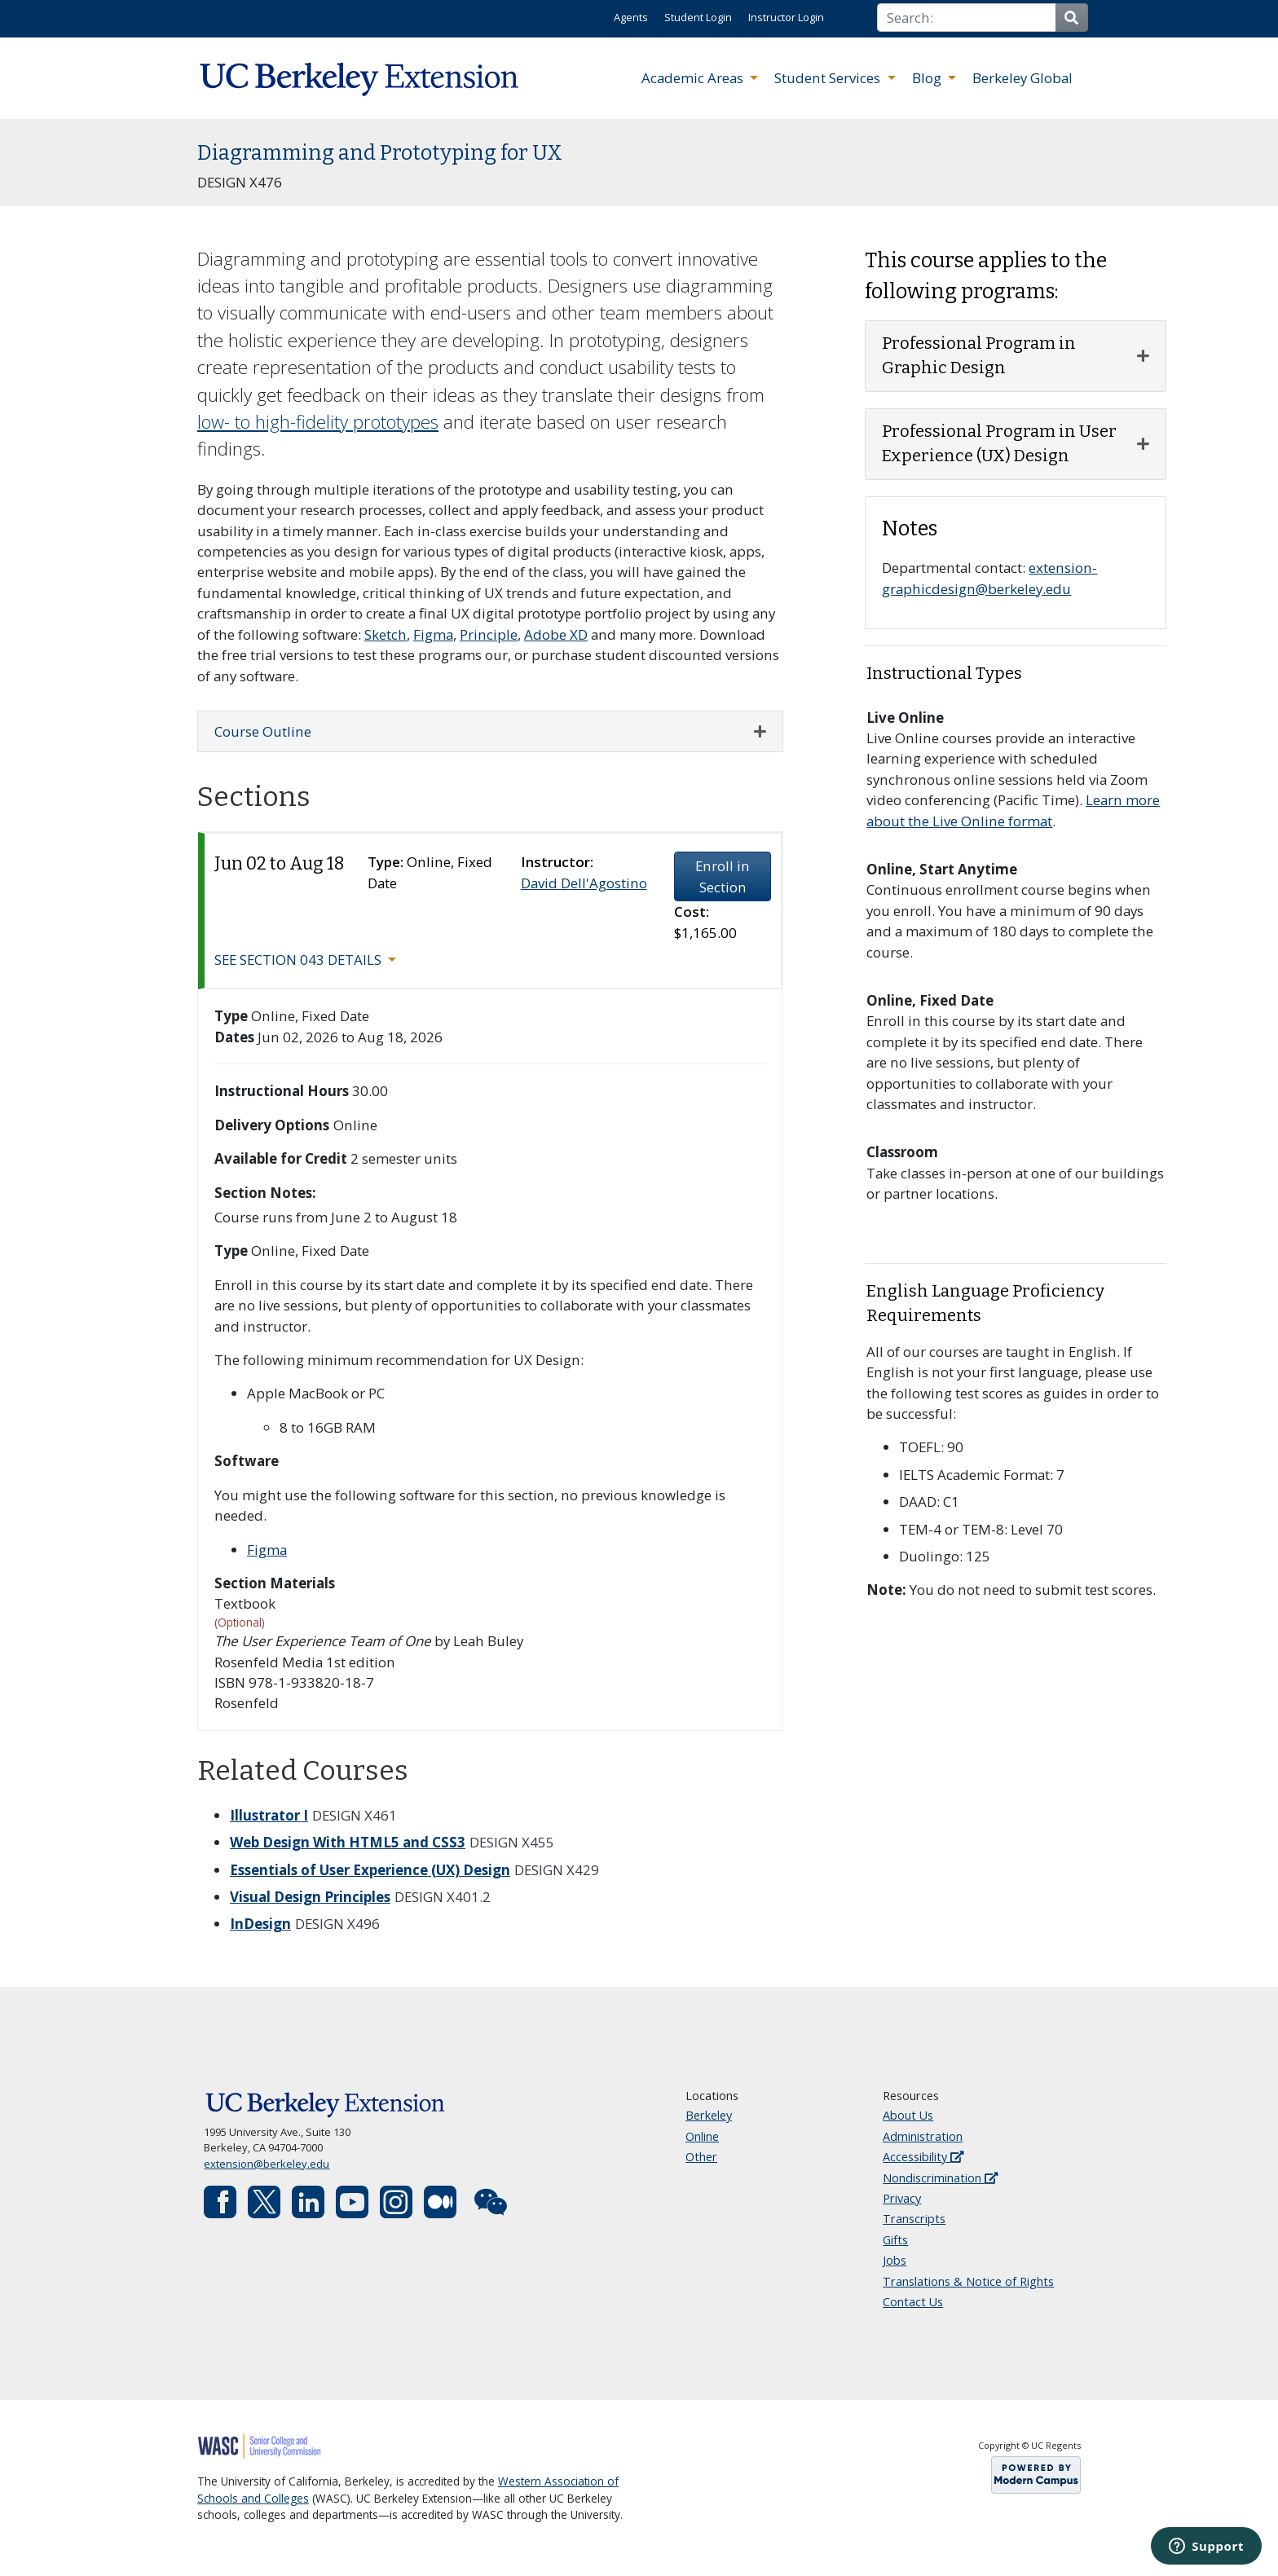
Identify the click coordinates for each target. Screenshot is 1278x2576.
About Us (908, 2115)
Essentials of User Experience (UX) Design (370, 1869)
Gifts (895, 2240)
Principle (489, 634)
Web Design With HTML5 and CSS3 (347, 1842)
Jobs (894, 2260)
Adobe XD (556, 634)
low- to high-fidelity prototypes (317, 421)
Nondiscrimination (940, 2178)
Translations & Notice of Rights (968, 2281)
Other (701, 2156)
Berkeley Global (1022, 77)
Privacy (902, 2198)
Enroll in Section (722, 876)
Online (702, 2136)
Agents (631, 17)
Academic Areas (694, 77)
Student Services (829, 77)
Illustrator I (269, 1815)
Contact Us (913, 2302)
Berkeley (708, 2115)
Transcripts (914, 2218)
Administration (923, 2136)
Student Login (698, 17)
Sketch (385, 634)
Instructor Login (786, 17)
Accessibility (923, 2156)
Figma (433, 634)
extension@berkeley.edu (266, 2163)
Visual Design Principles (310, 1896)
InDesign (260, 1923)
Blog (928, 77)
